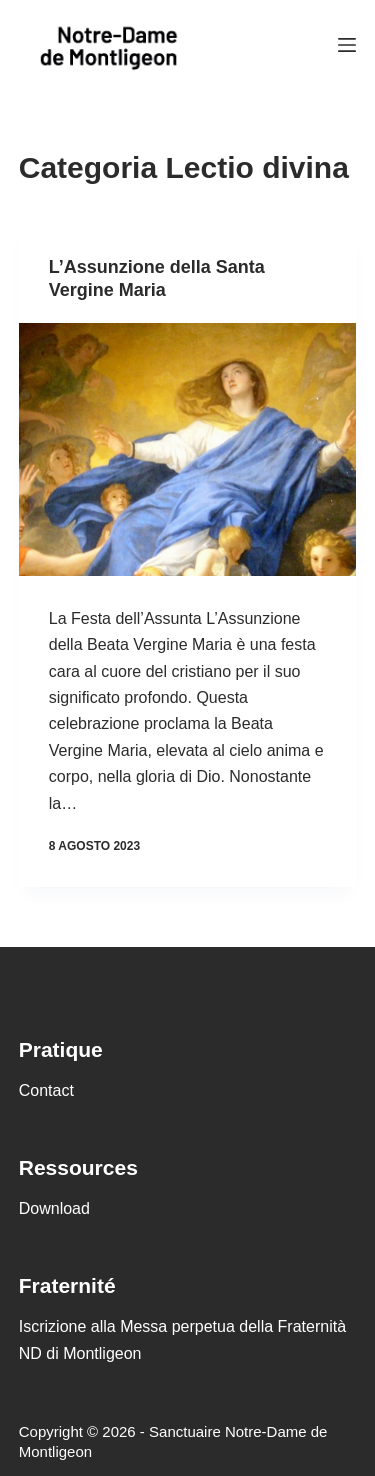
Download (54, 1208)
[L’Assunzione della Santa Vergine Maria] (188, 449)
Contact (46, 1090)
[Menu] (347, 45)
